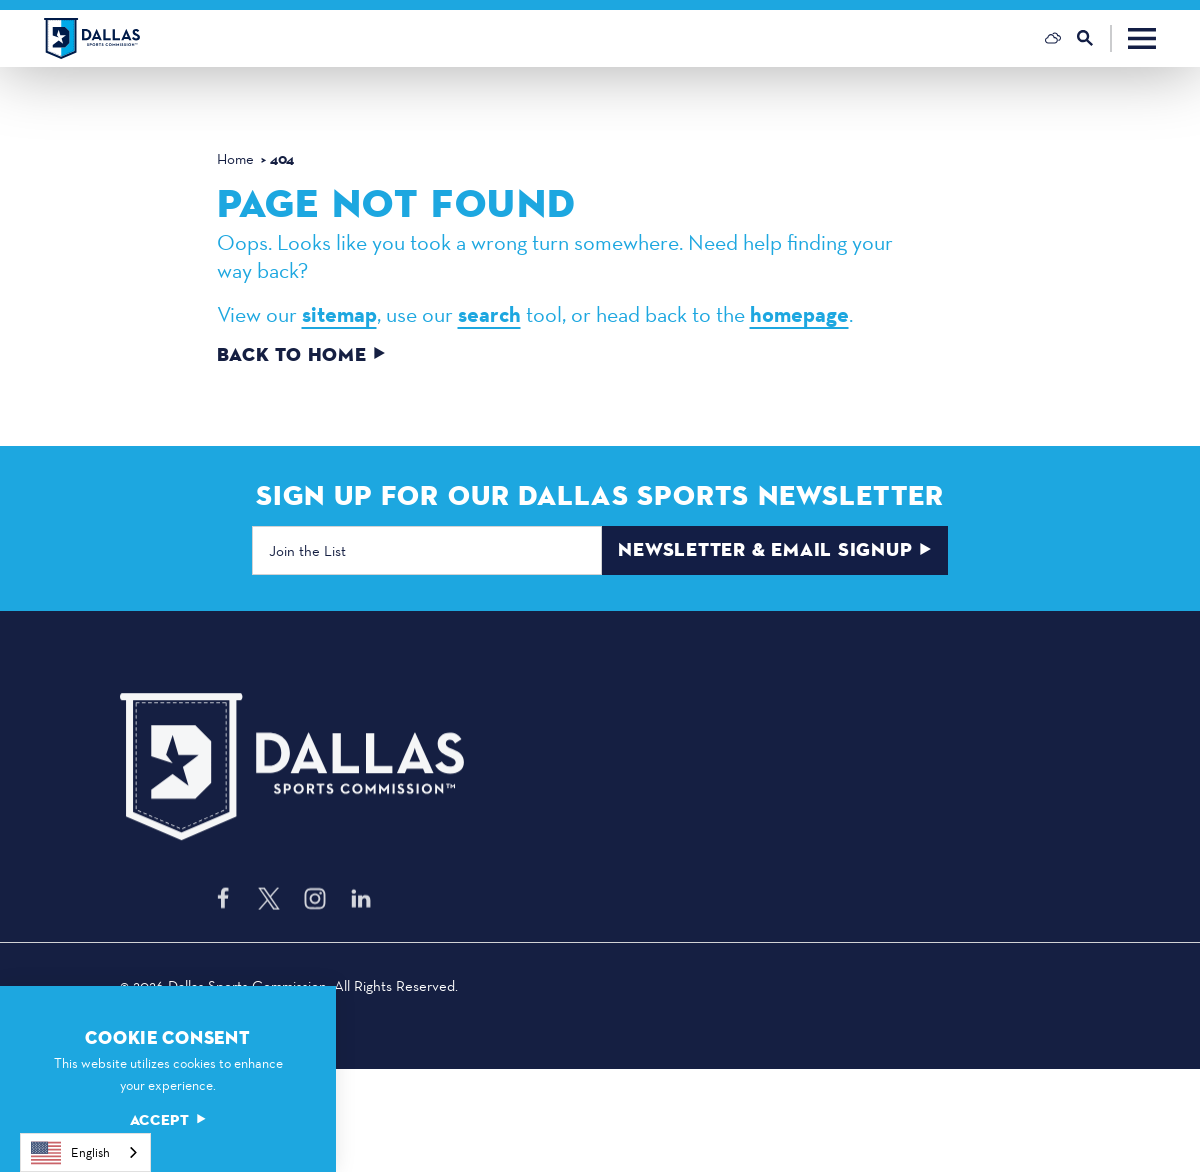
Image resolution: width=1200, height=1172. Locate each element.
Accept (168, 1120)
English (70, 1153)
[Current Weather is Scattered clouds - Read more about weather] (1053, 38)
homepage (799, 314)
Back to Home (301, 355)
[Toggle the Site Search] (1094, 38)
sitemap (339, 314)
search (489, 314)
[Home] (92, 38)
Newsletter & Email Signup (774, 550)
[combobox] (85, 1152)
